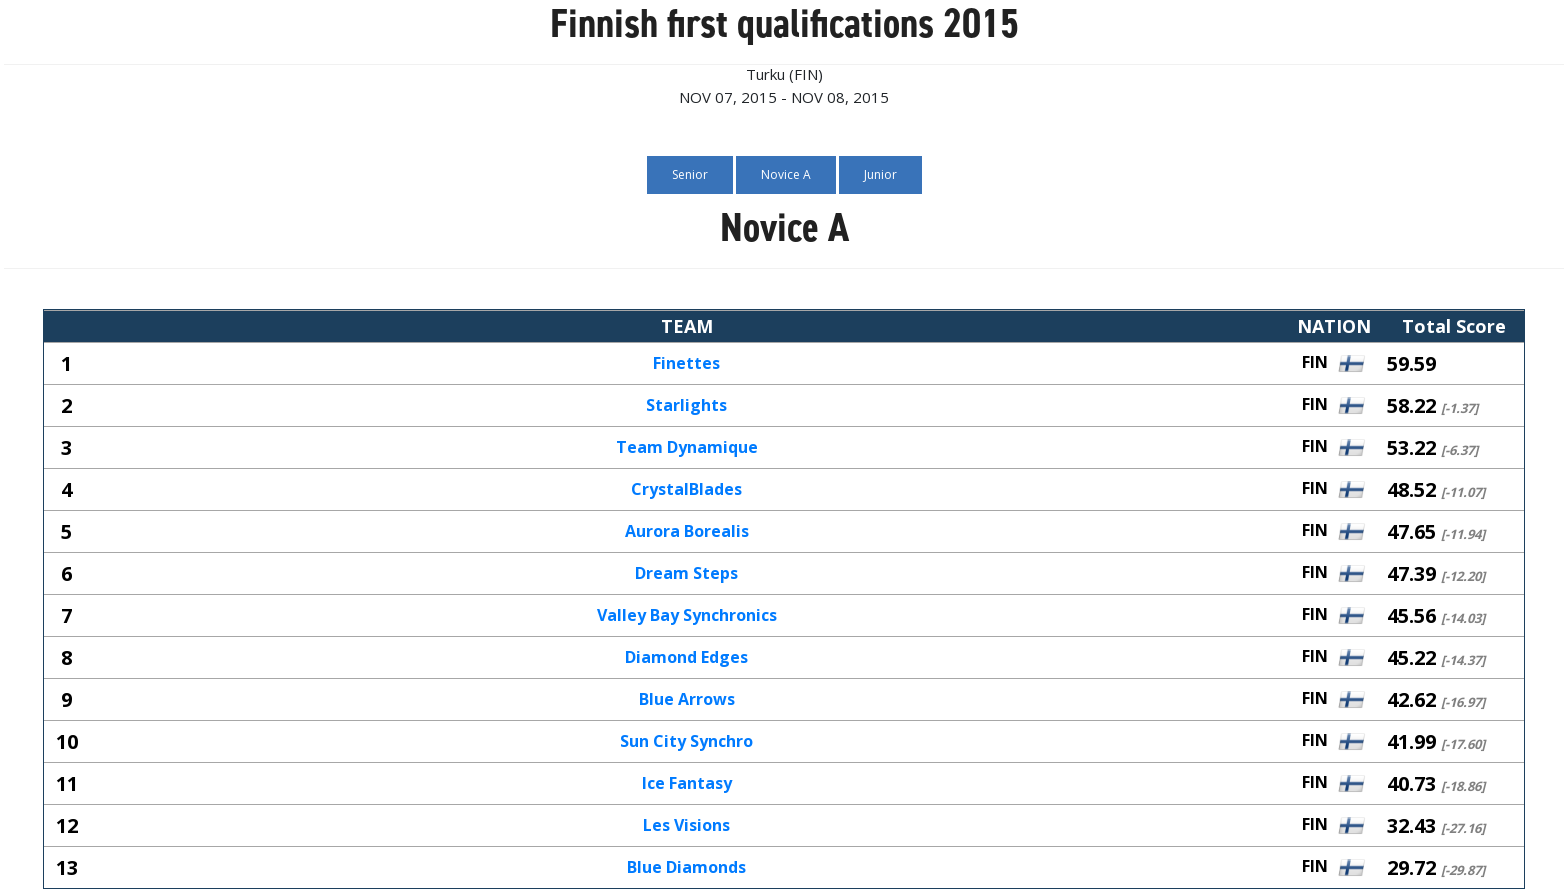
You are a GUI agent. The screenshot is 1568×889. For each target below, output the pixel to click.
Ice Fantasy (687, 784)
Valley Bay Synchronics (687, 616)
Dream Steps (686, 574)
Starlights (686, 406)
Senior (690, 174)
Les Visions (686, 826)
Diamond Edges (686, 658)
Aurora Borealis (687, 532)
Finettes (686, 364)
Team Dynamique (687, 448)
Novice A (786, 174)
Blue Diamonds (686, 868)
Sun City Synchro (686, 742)
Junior (880, 174)
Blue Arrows (687, 700)
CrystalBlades (686, 490)
